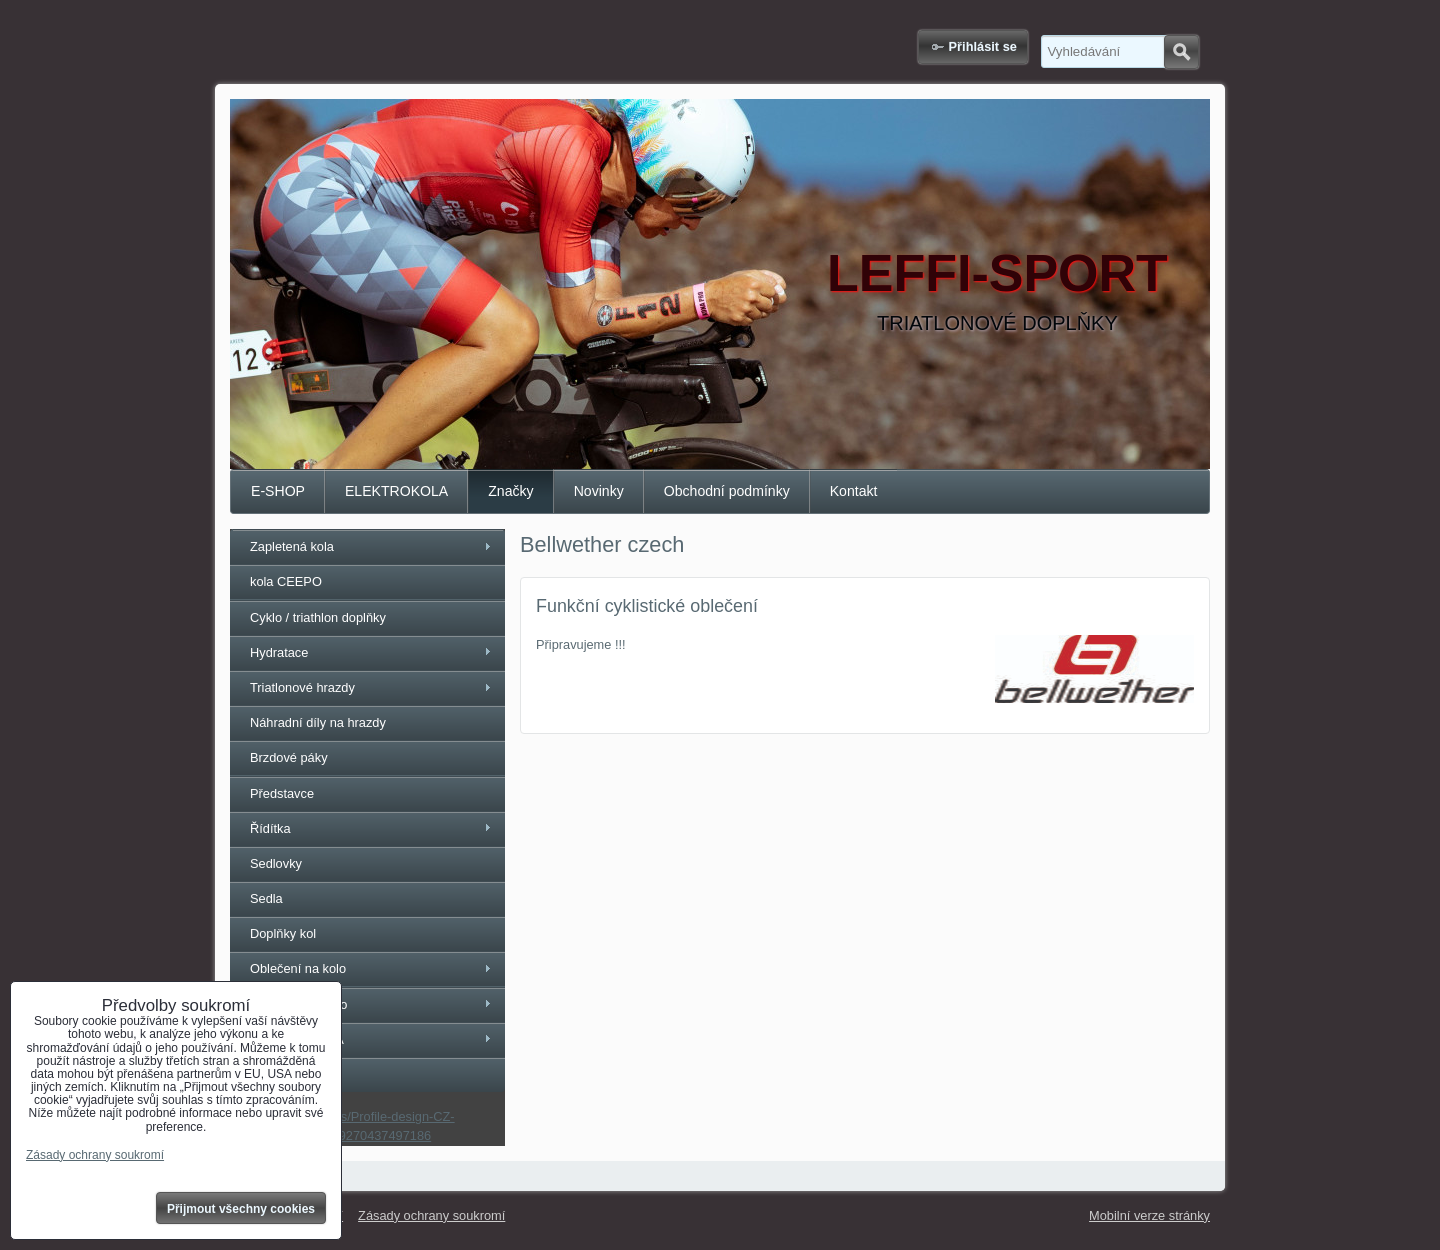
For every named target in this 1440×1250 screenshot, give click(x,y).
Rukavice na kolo (298, 1004)
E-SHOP (278, 491)
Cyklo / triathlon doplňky (318, 617)
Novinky (599, 491)
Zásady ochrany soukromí (431, 1215)
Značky (510, 491)
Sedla (266, 898)
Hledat (1181, 52)
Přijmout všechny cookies (241, 1209)
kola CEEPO (286, 581)
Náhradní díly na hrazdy (318, 722)
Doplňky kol (283, 933)
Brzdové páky (289, 757)
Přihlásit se (983, 46)
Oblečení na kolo (298, 968)
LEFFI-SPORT (997, 273)
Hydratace (279, 652)
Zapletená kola (292, 546)
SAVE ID (275, 1074)
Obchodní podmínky (727, 491)
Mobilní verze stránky (1149, 1215)
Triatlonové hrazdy (302, 687)
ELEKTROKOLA (396, 491)
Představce (282, 793)
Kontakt (854, 491)
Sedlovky (276, 863)
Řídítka (270, 828)
